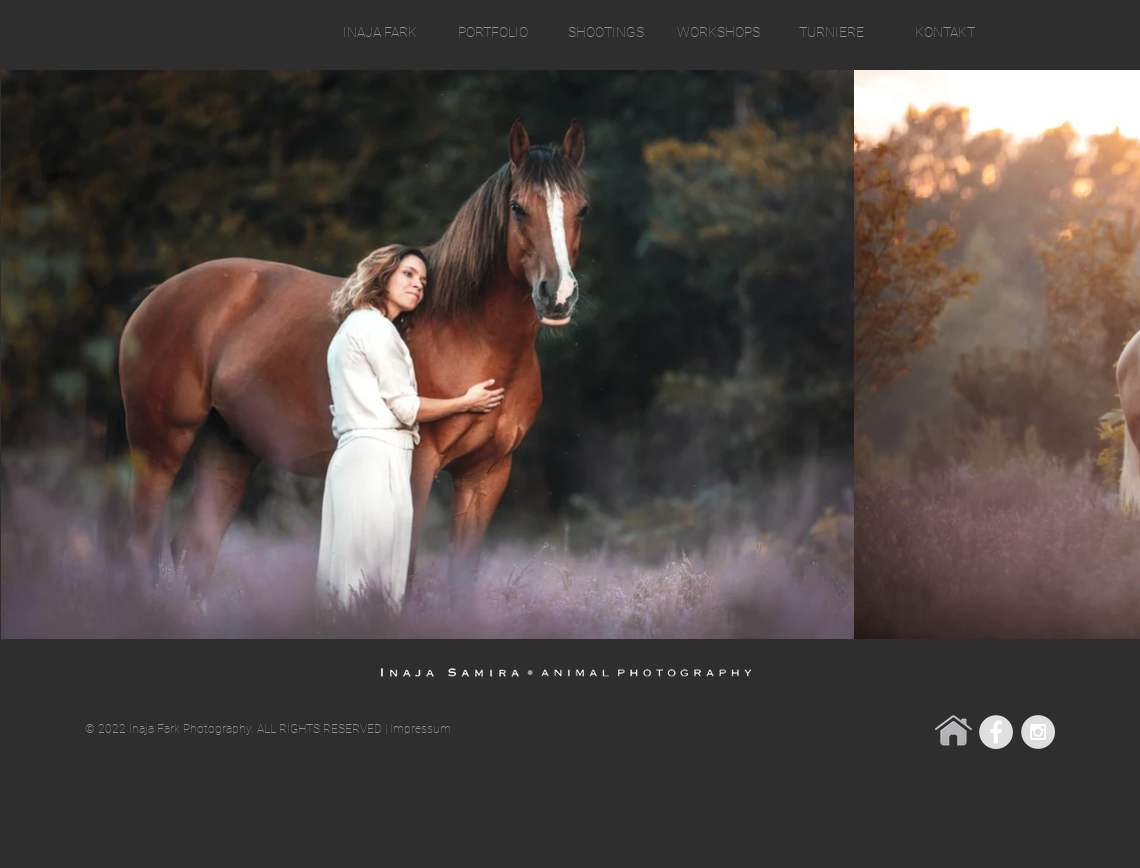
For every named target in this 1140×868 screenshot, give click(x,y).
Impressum (420, 729)
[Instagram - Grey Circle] (1038, 732)
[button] (492, 32)
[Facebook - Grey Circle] (996, 732)
